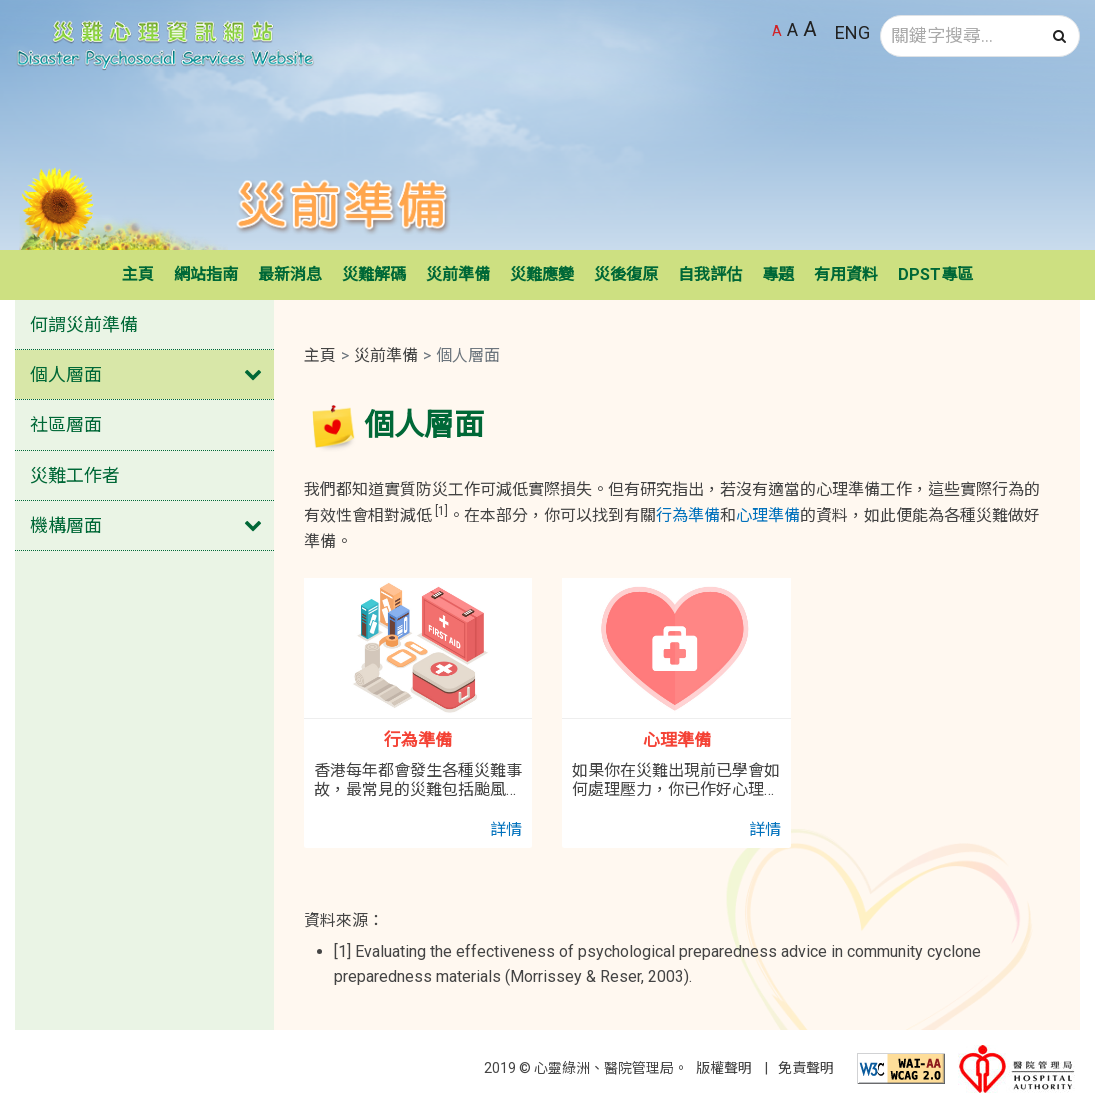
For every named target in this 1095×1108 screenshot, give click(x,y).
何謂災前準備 (84, 324)
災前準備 (386, 355)
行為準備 (688, 515)
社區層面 (66, 424)
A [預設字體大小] (777, 31)
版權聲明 (724, 1068)
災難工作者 (75, 475)
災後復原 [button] (626, 274)
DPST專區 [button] (935, 274)
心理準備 (768, 515)
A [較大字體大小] (792, 30)
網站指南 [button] (206, 274)
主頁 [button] (138, 274)
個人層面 (66, 374)
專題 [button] (778, 274)
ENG (852, 32)
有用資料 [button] (846, 274)
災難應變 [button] (542, 274)
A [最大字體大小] (810, 29)
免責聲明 (806, 1068)
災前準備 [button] (458, 274)
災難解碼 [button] (374, 274)
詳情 (506, 829)
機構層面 (66, 525)
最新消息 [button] (290, 274)
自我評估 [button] (710, 274)
